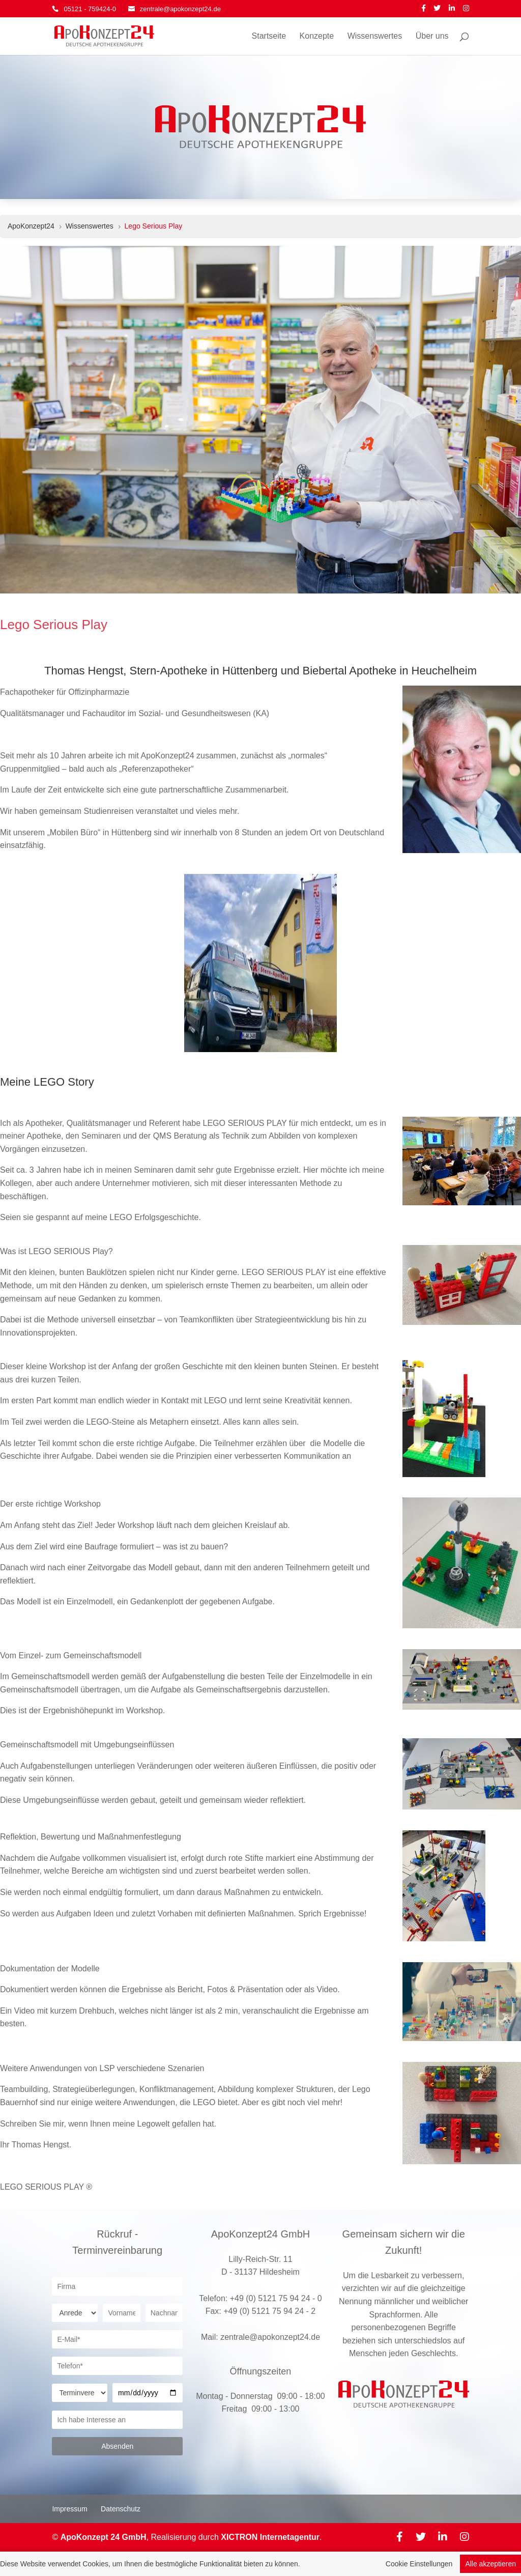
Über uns (432, 36)
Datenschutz (120, 2509)
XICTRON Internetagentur (270, 2537)
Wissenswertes (375, 36)
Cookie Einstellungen (419, 2565)
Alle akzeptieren (490, 2565)
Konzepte (317, 36)
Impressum (69, 2509)
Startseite (269, 36)
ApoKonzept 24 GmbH (104, 2537)
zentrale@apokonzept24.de (270, 2337)
